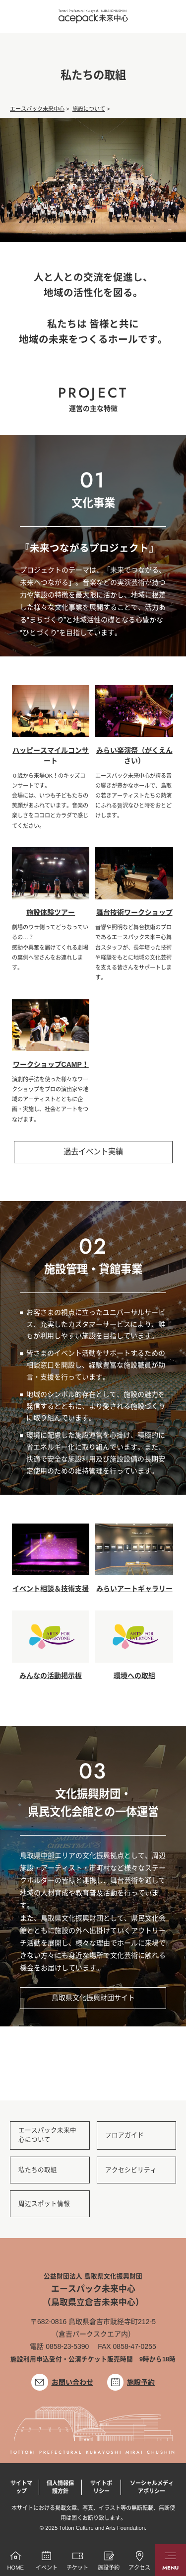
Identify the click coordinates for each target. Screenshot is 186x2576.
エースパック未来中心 (37, 109)
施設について (88, 109)
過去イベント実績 (93, 1151)
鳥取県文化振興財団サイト (93, 1998)
